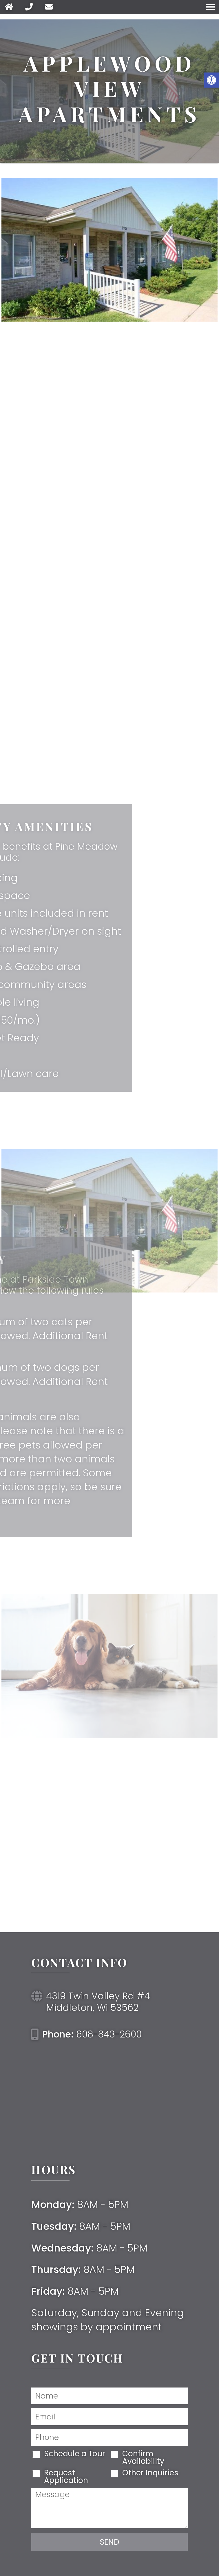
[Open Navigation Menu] (210, 7)
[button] (211, 80)
